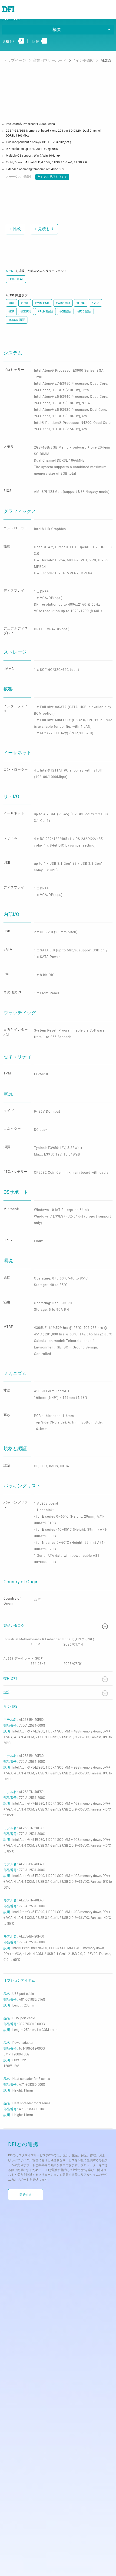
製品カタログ (55, 1626)
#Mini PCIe (42, 303)
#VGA (95, 303)
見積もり (44, 229)
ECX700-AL (15, 279)
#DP (11, 311)
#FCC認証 (84, 311)
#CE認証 (65, 311)
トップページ (15, 60)
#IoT (11, 303)
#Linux (80, 303)
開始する (26, 2194)
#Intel (25, 303)
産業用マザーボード (50, 60)
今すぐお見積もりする (52, 176)
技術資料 (55, 1679)
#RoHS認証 (45, 311)
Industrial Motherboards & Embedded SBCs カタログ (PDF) (48, 1639)
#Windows (63, 303)
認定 (55, 1693)
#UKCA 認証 (16, 320)
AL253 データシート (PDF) (23, 1658)
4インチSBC (84, 60)
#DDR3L (25, 311)
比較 (15, 229)
